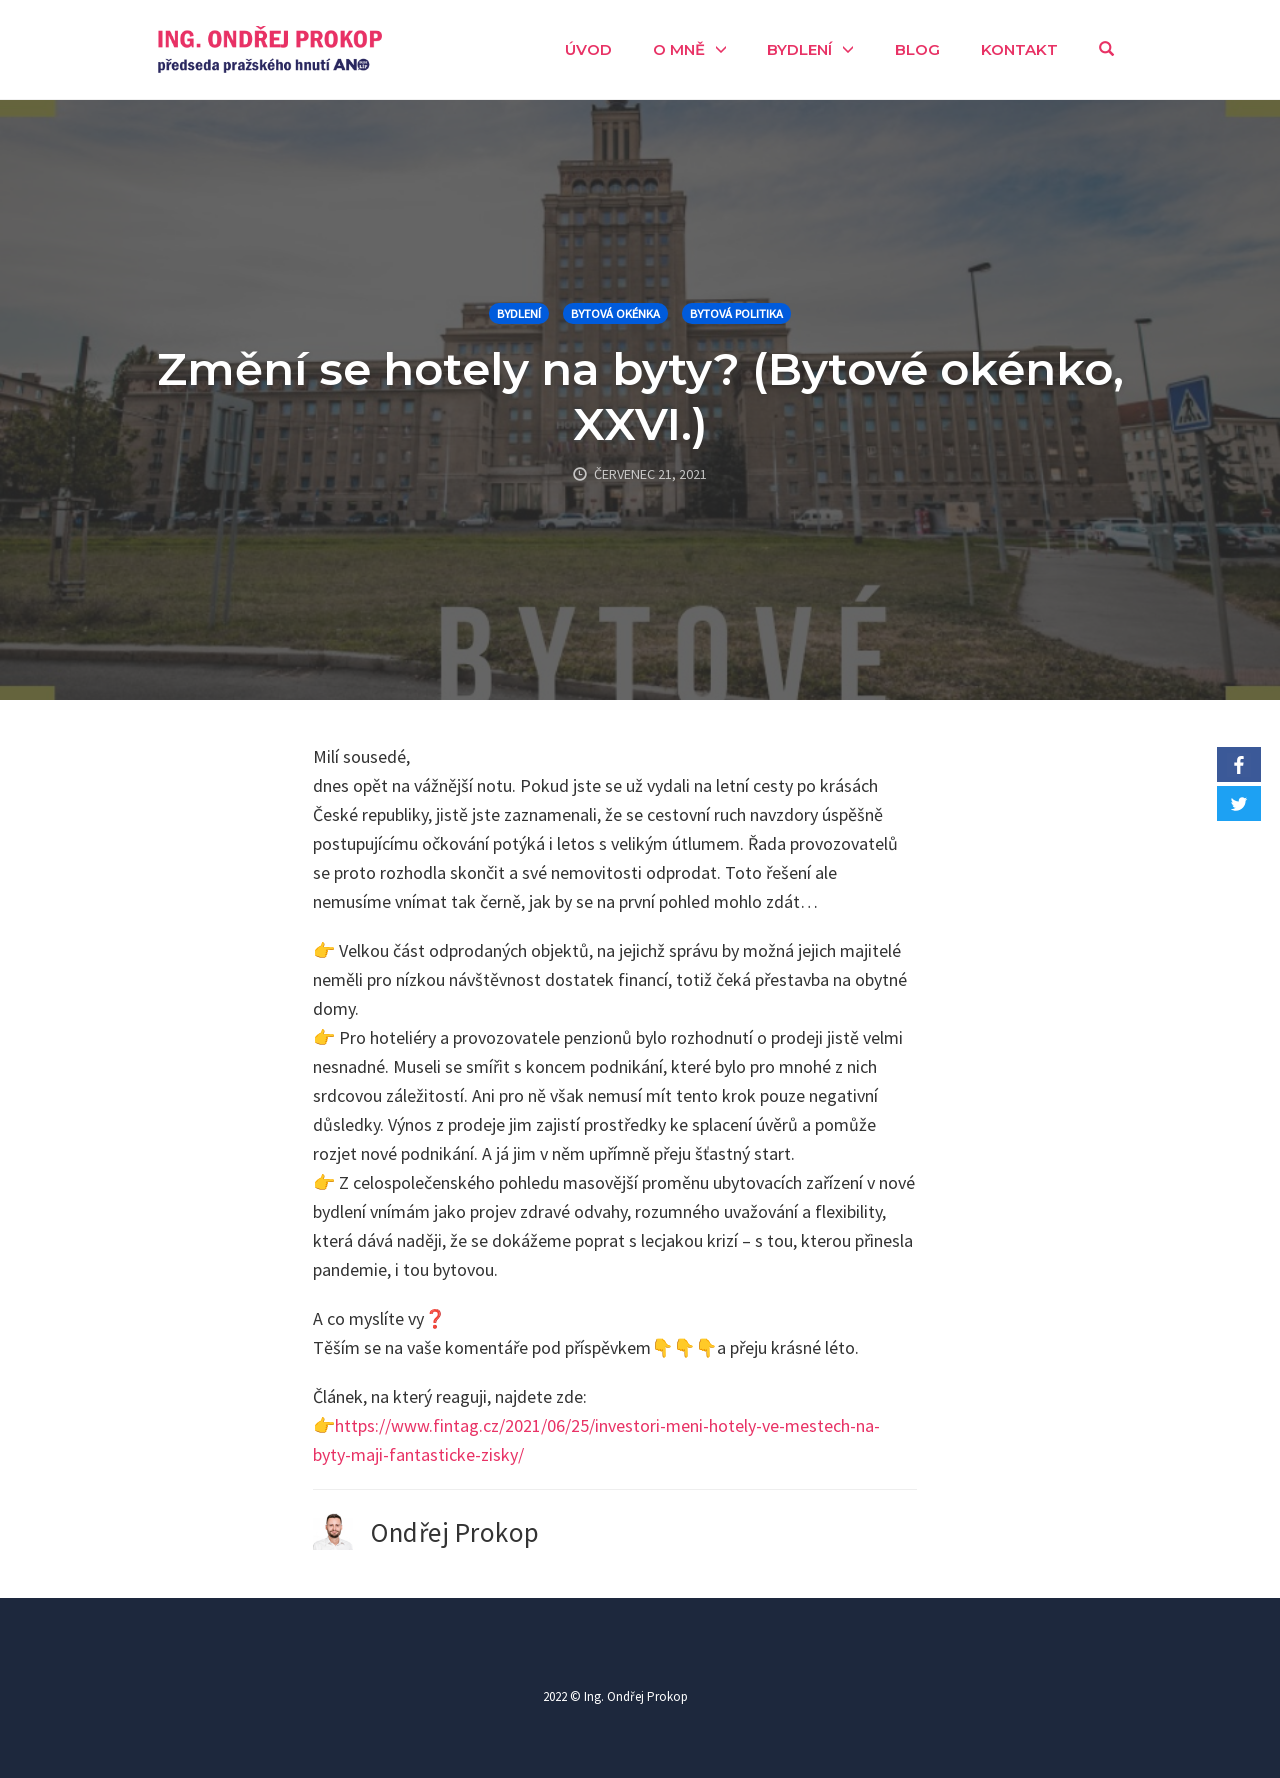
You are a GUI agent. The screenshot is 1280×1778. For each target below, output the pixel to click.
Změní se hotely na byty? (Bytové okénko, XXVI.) (640, 396)
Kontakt (1019, 49)
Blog (917, 49)
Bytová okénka (615, 313)
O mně (679, 49)
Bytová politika (736, 313)
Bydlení (799, 49)
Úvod (588, 49)
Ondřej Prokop (455, 1532)
